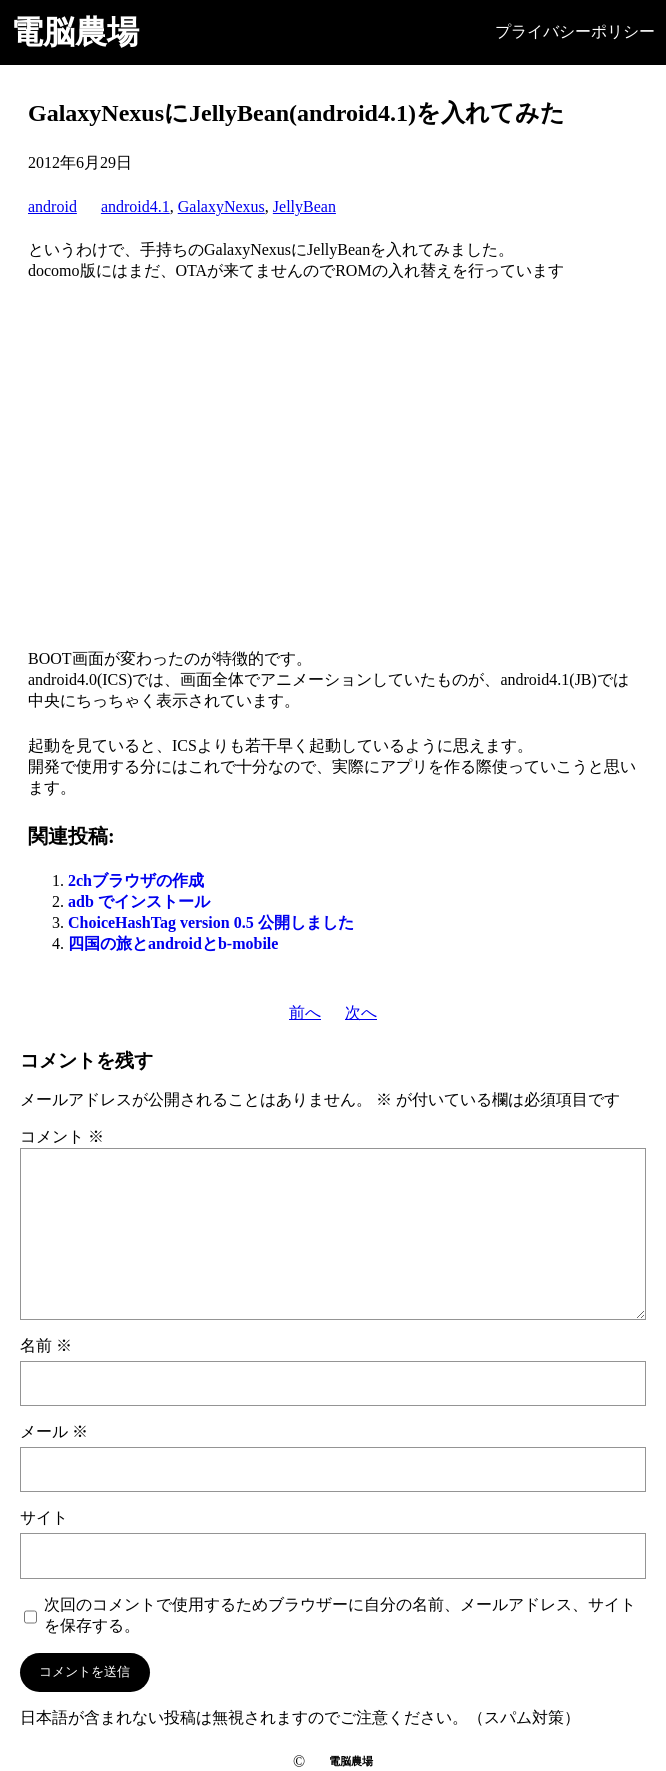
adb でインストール (139, 901)
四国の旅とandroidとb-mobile (173, 943)
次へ (361, 1012)
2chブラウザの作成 (136, 880)
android (52, 206)
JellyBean (304, 206)
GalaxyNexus (221, 206)
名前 (46, 1345)
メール (54, 1431)
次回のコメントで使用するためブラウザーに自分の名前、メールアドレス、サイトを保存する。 (340, 1615)
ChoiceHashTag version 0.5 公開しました (211, 922)
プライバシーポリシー (575, 31)
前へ (305, 1012)
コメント (62, 1136)
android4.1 (135, 206)
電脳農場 (75, 32)
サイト (44, 1517)
